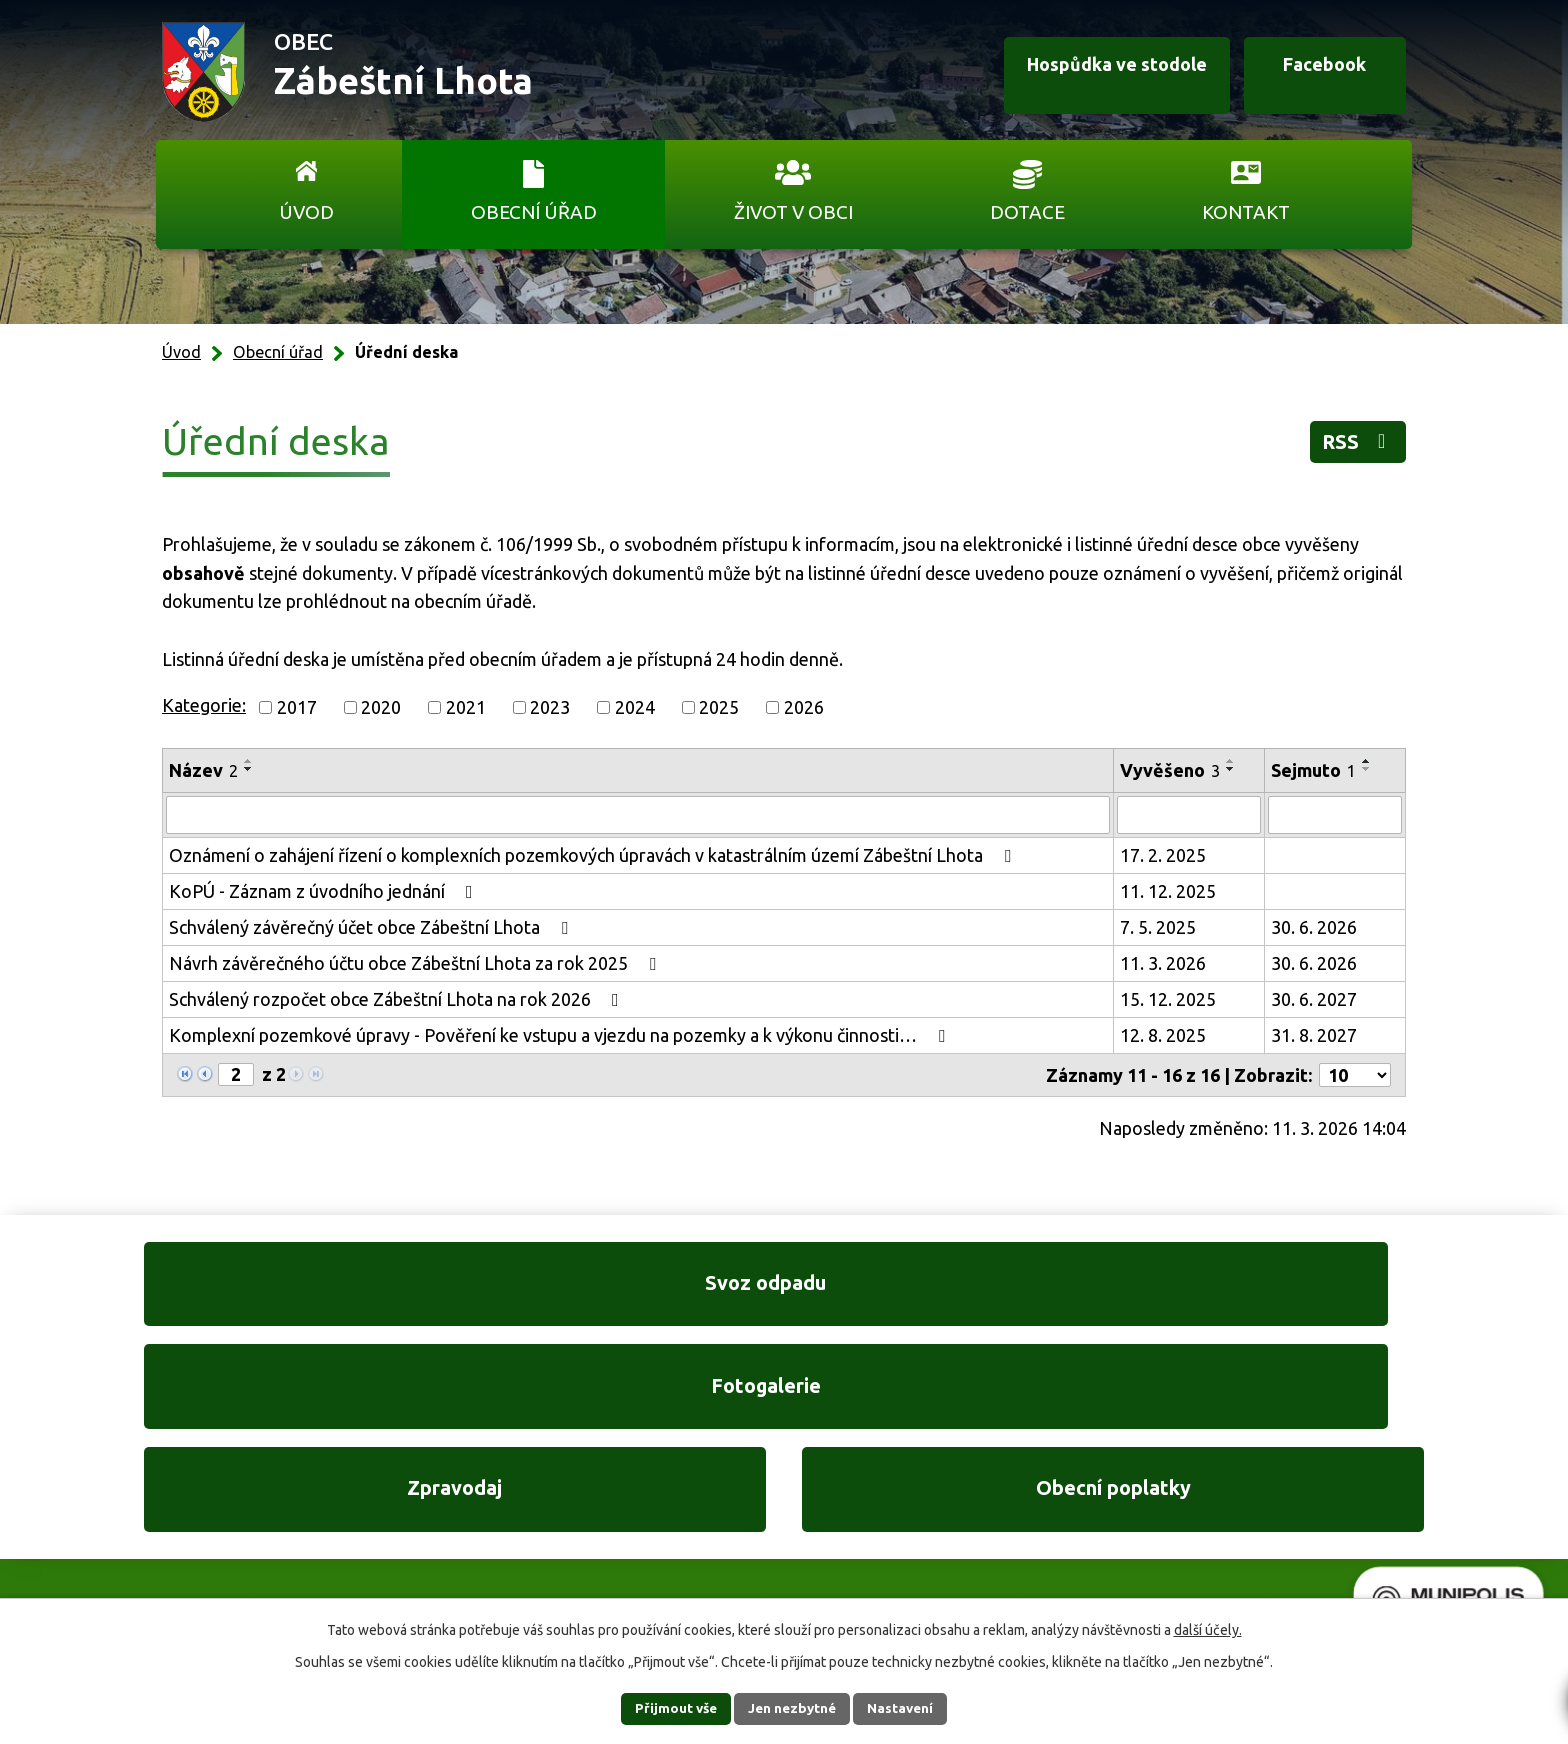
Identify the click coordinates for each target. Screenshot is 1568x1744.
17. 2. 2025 (1163, 855)
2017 (297, 707)
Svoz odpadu (284, 1292)
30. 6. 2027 (1314, 999)
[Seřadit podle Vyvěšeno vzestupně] (1231, 761)
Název (203, 770)
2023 (550, 707)
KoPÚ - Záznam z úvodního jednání (325, 891)
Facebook (1312, 73)
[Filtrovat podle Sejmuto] (1335, 815)
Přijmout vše (664, 1708)
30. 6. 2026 (1314, 927)
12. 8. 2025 (1163, 1035)
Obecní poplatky (1284, 1292)
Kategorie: (204, 705)
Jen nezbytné (793, 1708)
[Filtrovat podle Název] (638, 815)
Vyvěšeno (1170, 770)
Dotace (1027, 212)
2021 (466, 707)
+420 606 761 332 (571, 1487)
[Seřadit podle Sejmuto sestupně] (1367, 769)
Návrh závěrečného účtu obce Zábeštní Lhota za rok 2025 (416, 963)
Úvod (306, 212)
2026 (804, 707)
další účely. (1208, 1629)
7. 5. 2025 (1158, 927)
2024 (635, 707)
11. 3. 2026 (1163, 963)
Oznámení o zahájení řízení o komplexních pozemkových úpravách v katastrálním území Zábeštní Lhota (594, 855)
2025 (719, 707)
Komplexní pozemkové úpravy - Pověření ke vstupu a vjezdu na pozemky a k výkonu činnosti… (561, 1035)
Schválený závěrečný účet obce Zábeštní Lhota (372, 927)
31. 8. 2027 (1314, 1035)
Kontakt (1246, 212)
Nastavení (912, 1708)
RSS (1353, 445)
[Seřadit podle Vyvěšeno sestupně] (1231, 769)
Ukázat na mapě (1044, 1527)
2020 (381, 707)
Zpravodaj (950, 1292)
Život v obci (793, 212)
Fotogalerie (617, 1292)
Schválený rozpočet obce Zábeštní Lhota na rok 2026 (398, 999)
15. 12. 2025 (1168, 999)
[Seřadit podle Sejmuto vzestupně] (1367, 761)
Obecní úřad (534, 212)
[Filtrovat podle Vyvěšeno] (1189, 815)
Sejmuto (1313, 770)
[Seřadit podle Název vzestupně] (249, 761)
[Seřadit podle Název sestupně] (249, 769)
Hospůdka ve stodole (1088, 73)
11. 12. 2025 (1168, 891)
